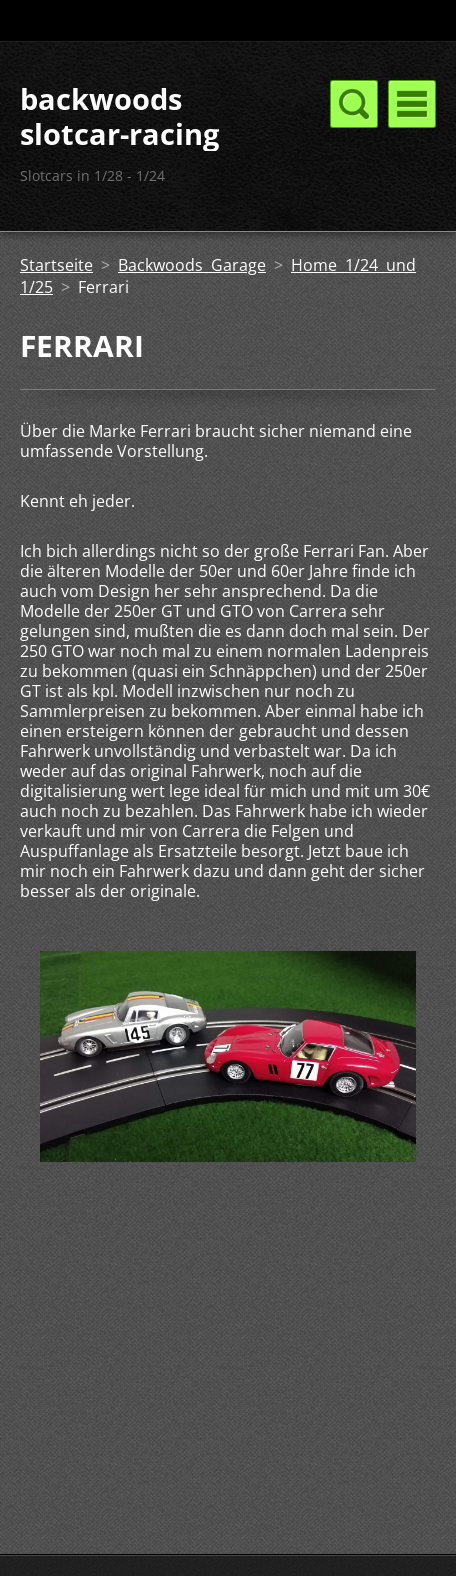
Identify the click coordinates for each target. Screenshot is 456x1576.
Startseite (56, 265)
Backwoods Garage (192, 265)
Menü (412, 104)
